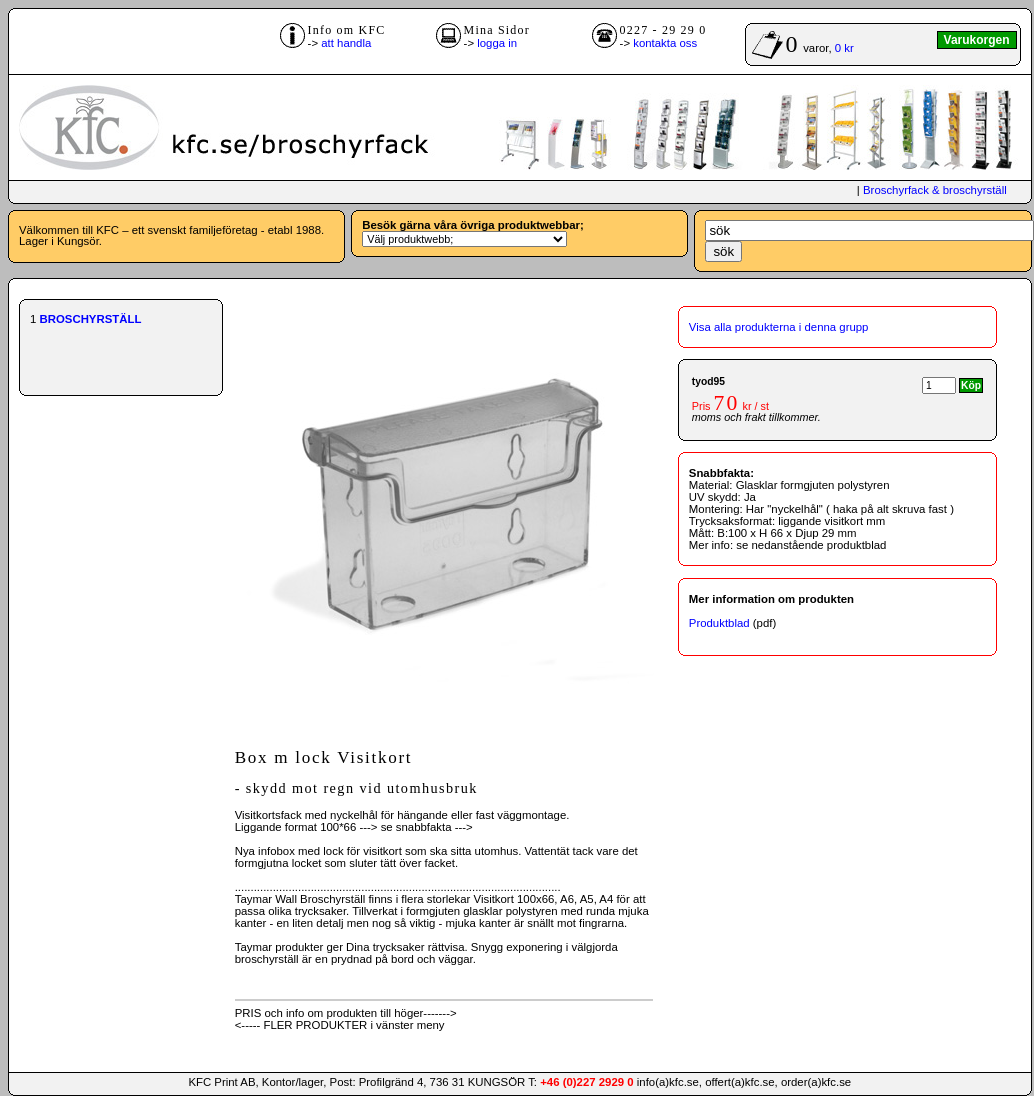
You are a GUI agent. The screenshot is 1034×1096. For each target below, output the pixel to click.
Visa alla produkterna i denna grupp (779, 327)
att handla (346, 43)
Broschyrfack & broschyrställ (935, 190)
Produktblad (719, 623)
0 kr (844, 48)
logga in (497, 43)
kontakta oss (665, 43)
